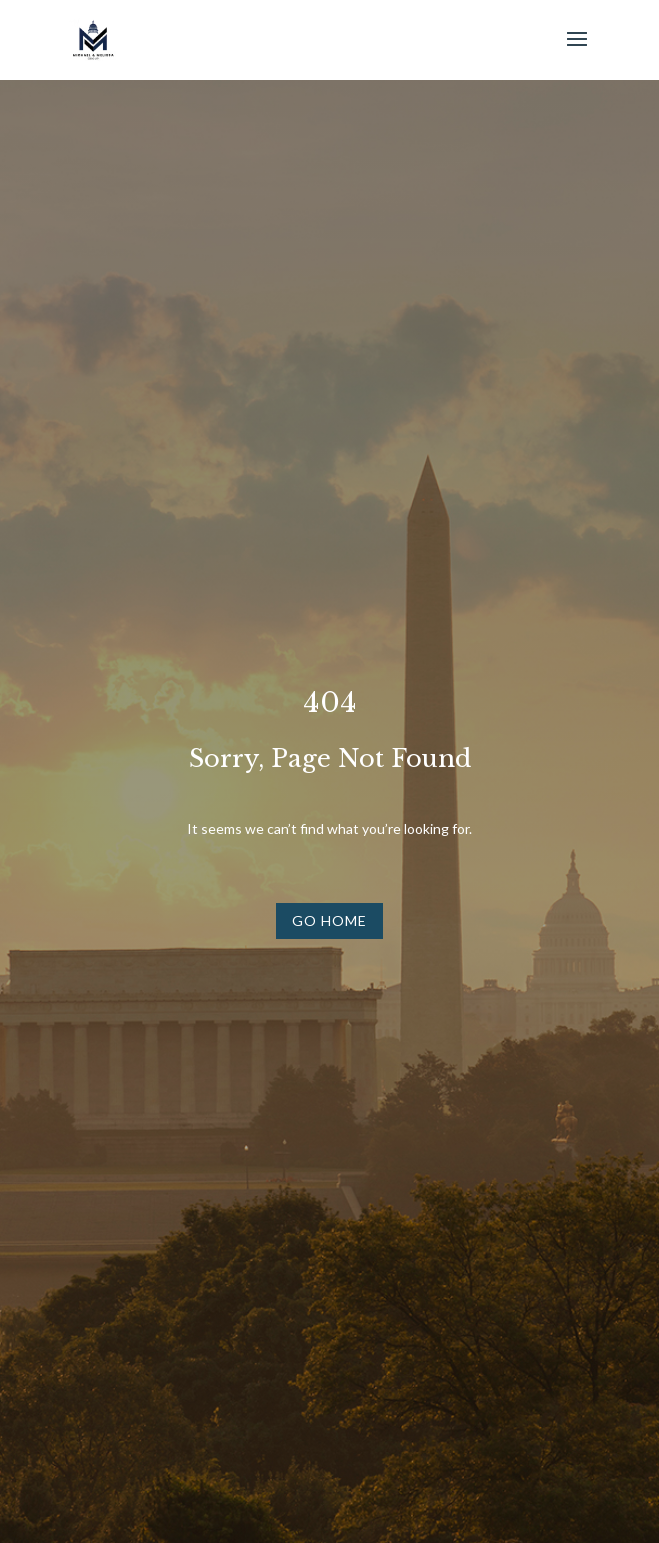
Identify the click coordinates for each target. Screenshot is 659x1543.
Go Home (329, 920)
